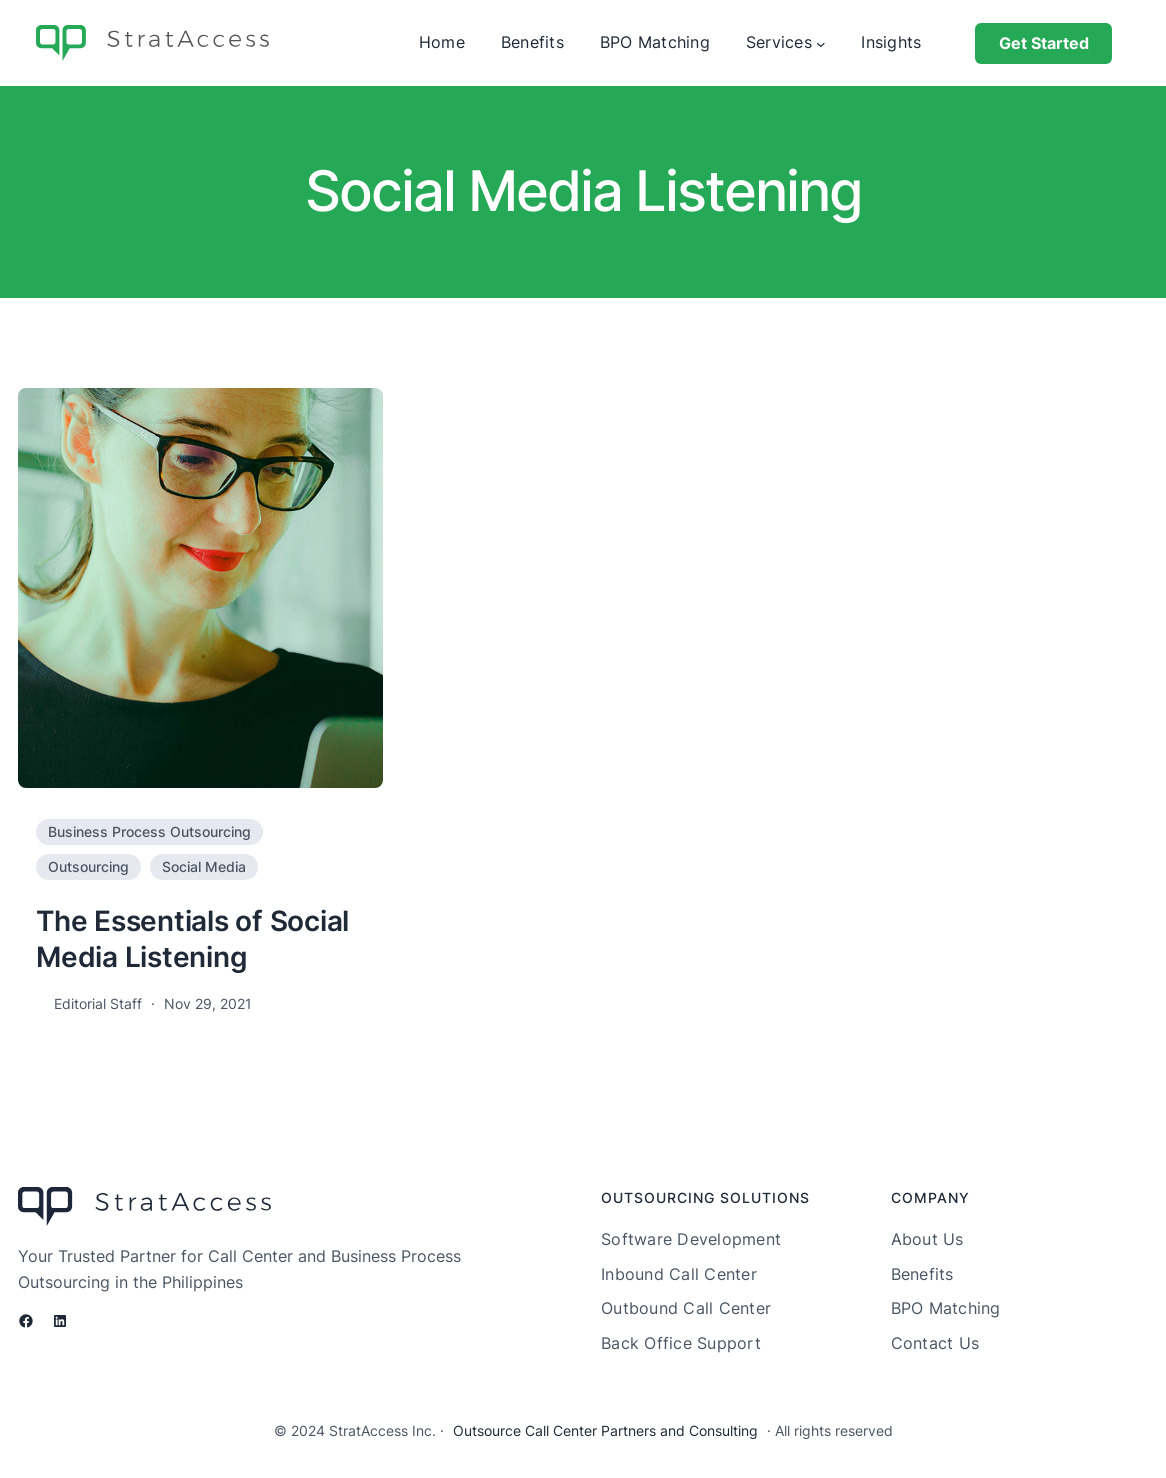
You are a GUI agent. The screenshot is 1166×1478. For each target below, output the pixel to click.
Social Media (204, 866)
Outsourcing (88, 866)
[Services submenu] (821, 43)
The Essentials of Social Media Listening (192, 939)
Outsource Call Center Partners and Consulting (605, 1430)
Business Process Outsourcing (149, 831)
